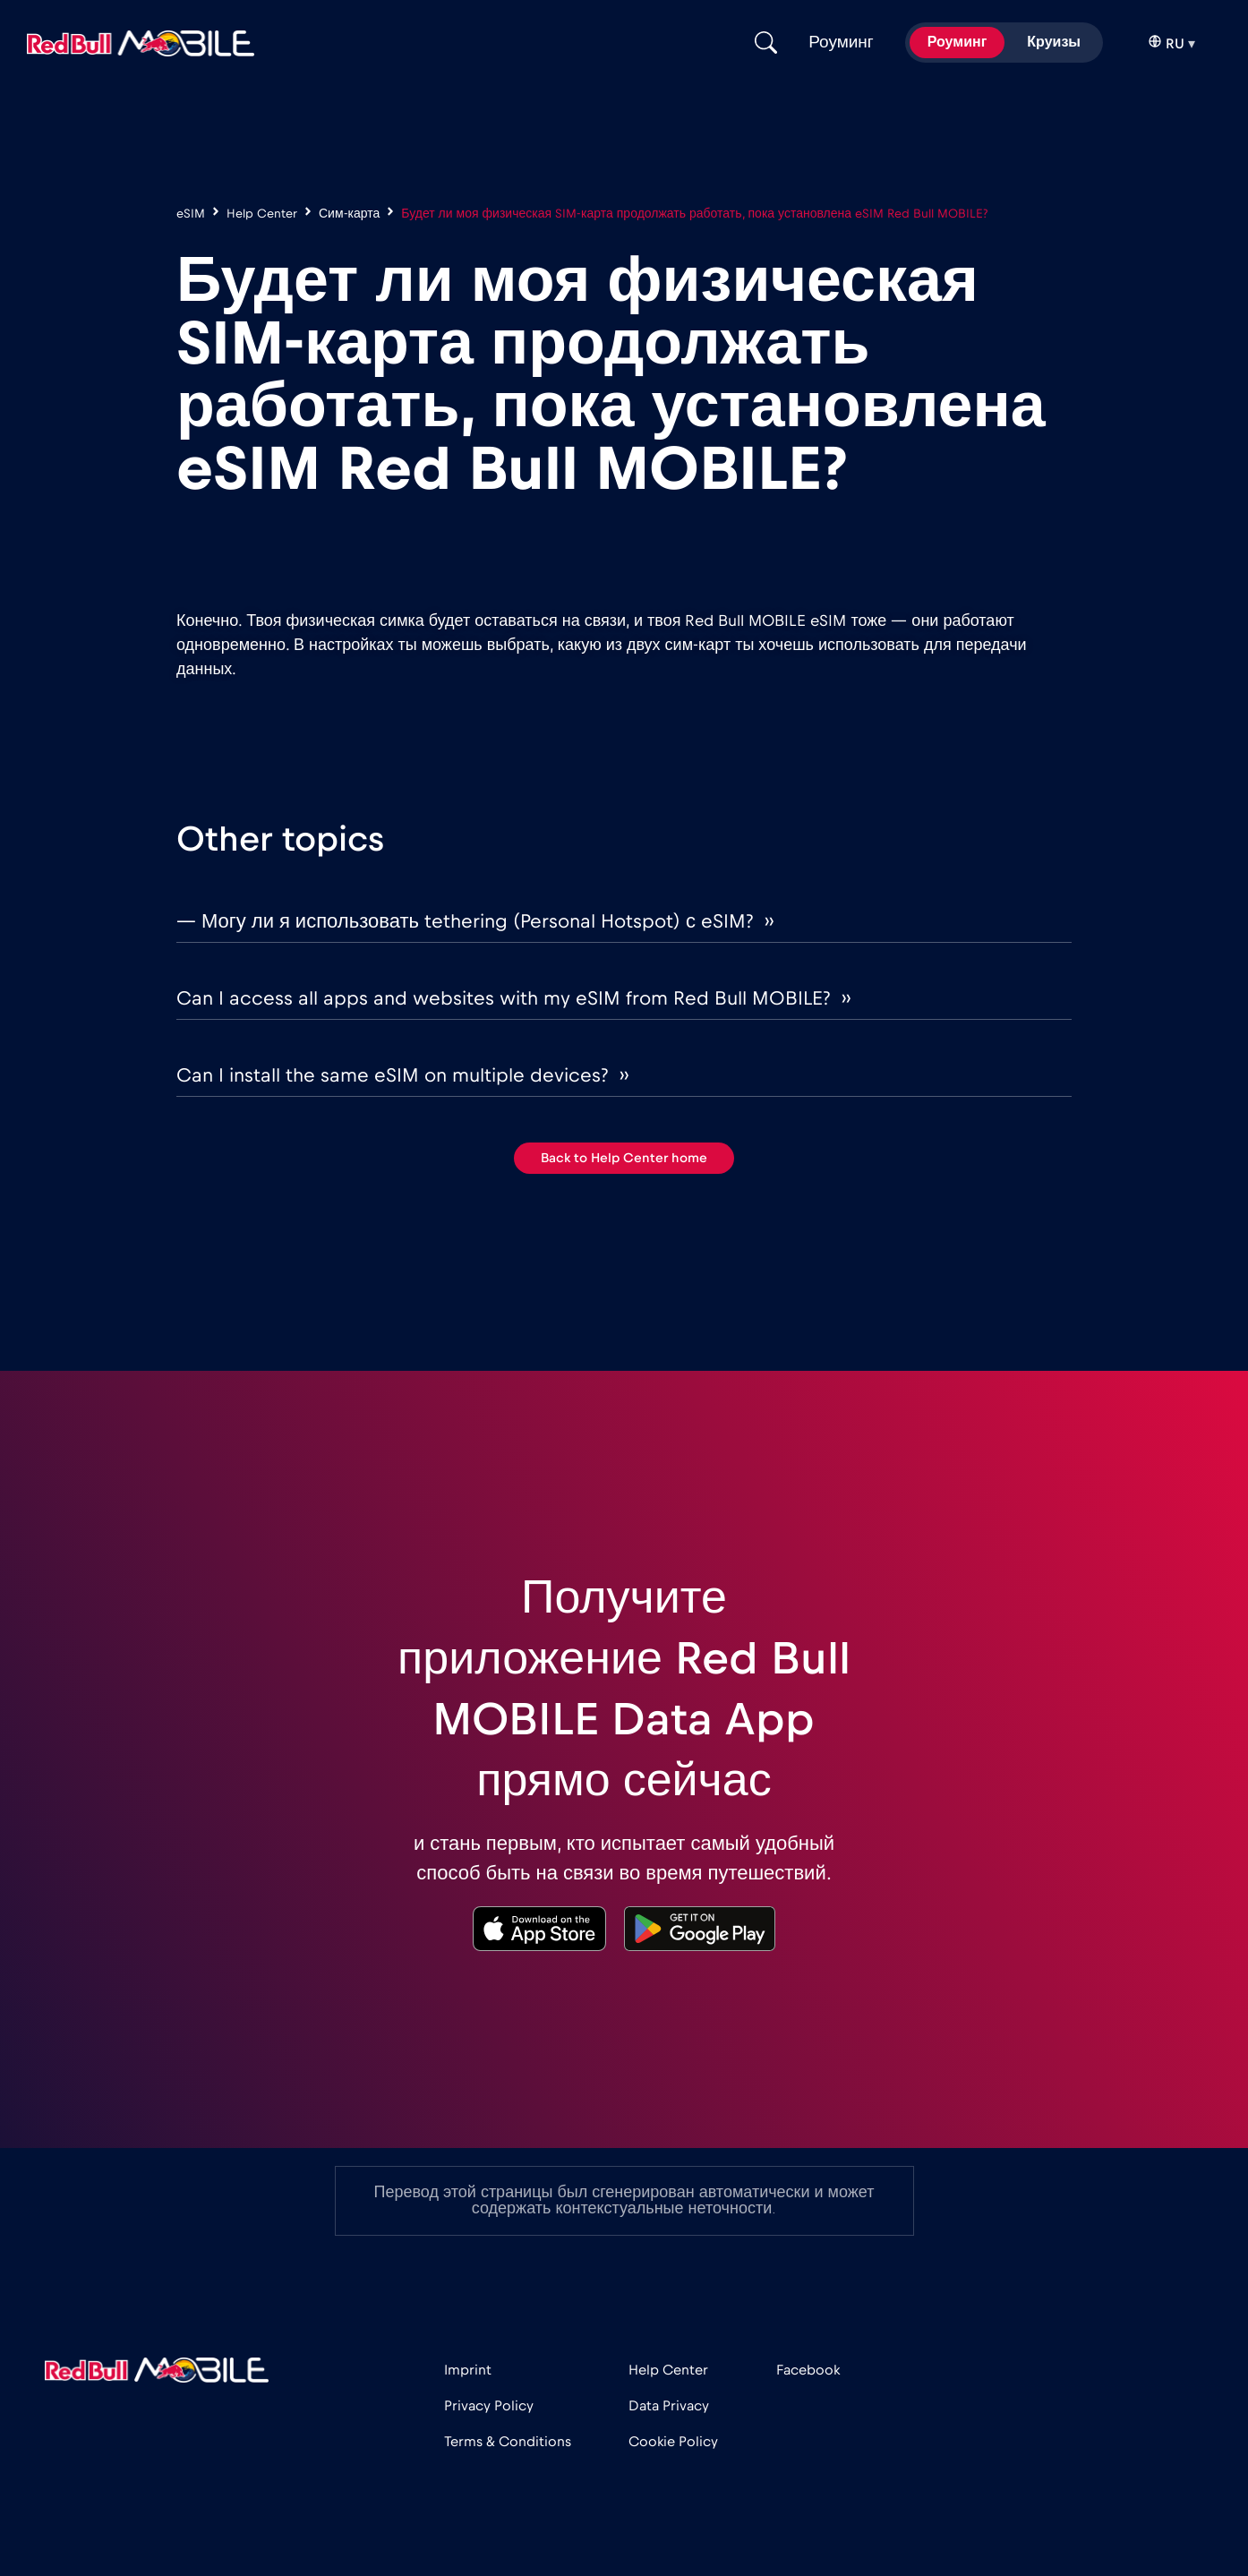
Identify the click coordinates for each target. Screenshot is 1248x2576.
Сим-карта (349, 214)
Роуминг (957, 42)
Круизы (1054, 42)
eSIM (190, 214)
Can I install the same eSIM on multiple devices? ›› (402, 1075)
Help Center (262, 214)
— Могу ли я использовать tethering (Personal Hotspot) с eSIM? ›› (475, 921)
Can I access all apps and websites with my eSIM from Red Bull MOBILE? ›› (513, 998)
